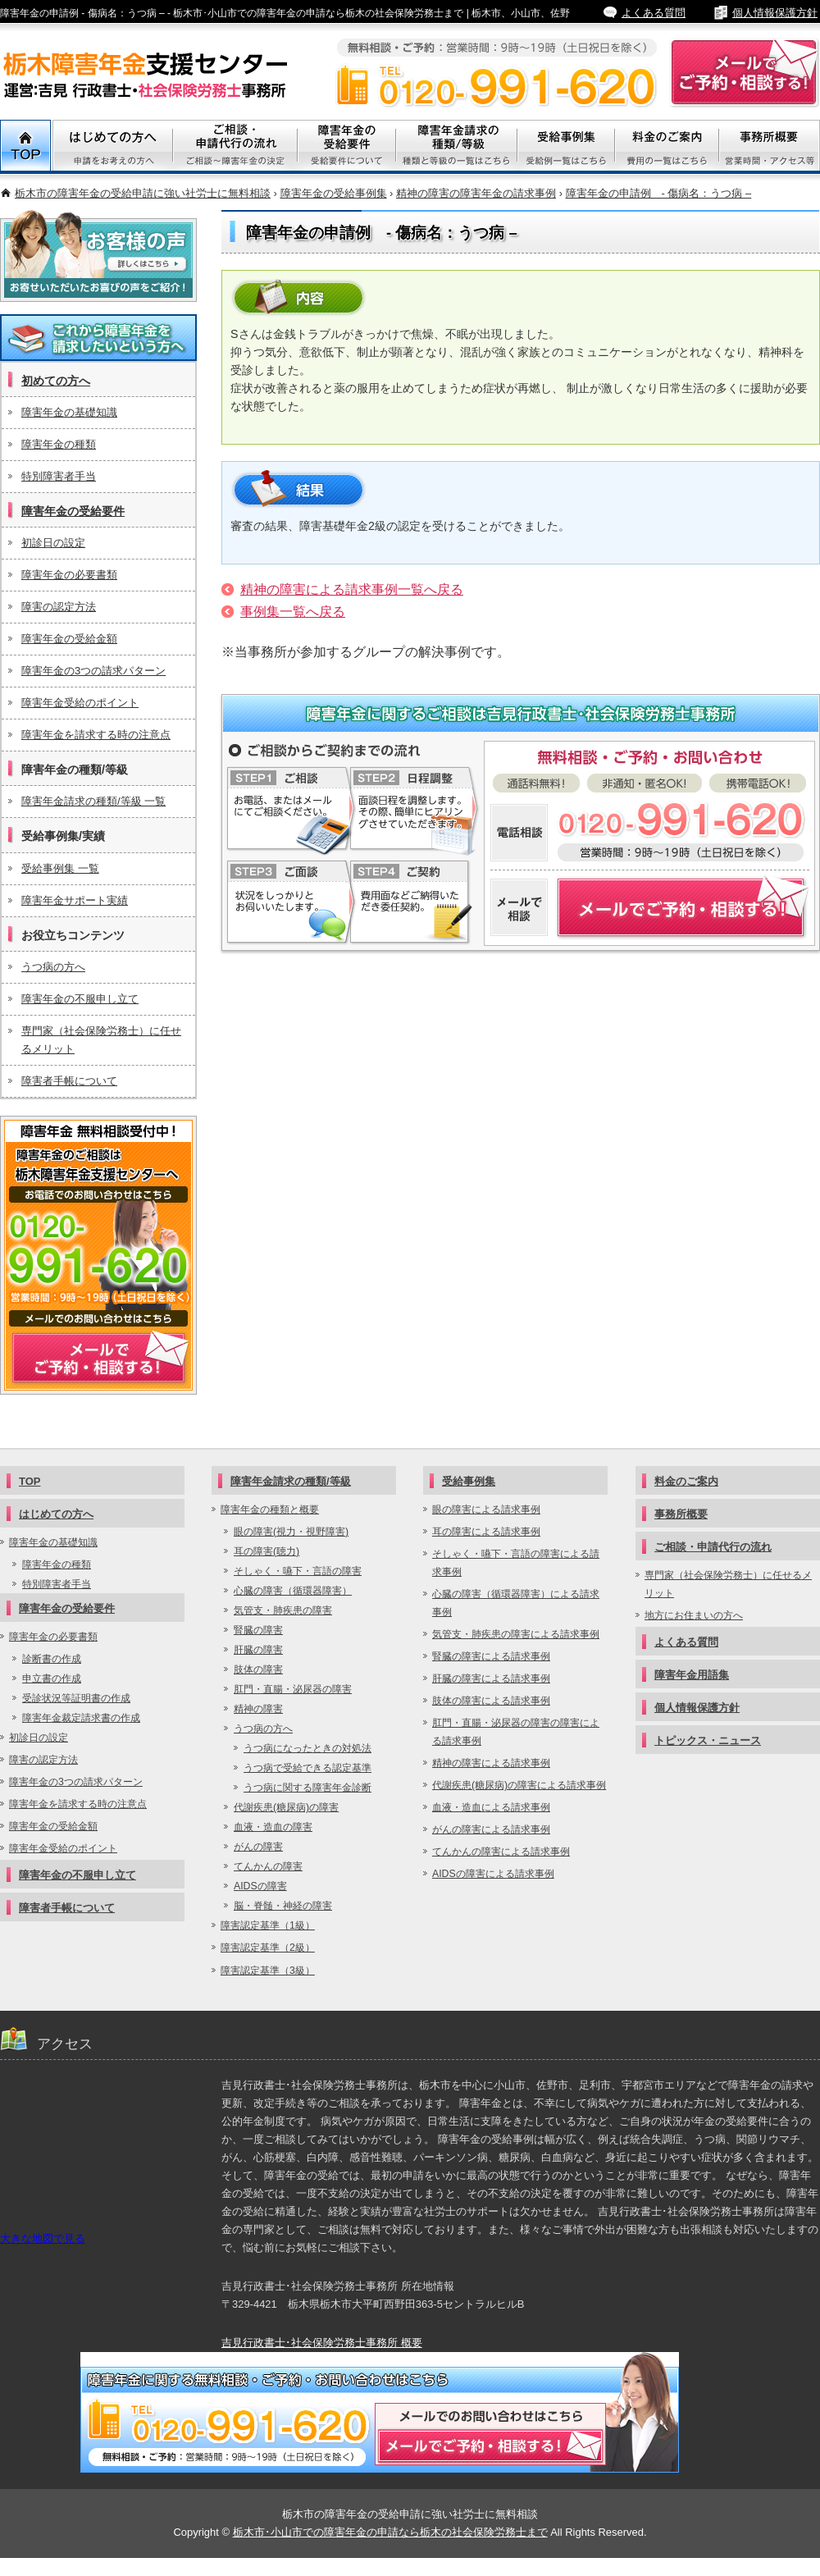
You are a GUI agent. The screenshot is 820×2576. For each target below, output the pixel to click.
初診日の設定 (53, 543)
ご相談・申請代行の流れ (713, 1547)
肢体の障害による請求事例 (491, 1700)
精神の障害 (258, 1709)
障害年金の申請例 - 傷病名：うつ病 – (659, 193)
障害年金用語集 (691, 1675)
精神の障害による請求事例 (491, 1763)
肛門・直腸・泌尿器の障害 (293, 1689)
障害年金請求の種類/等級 (456, 147)
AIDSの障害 (260, 1886)
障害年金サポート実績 (74, 900)
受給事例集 (566, 147)
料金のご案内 (667, 147)
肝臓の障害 (258, 1650)
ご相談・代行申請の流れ (235, 147)
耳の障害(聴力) (266, 1551)
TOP (26, 147)
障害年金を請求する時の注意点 (96, 734)
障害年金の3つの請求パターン (93, 671)
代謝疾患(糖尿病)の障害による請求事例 (519, 1785)
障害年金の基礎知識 (69, 412)
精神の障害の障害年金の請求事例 (476, 193)
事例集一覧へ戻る (292, 612)
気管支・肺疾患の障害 (283, 1610)
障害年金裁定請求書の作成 (81, 1718)
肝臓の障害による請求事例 (491, 1678)
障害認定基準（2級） (268, 1947)
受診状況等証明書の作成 (76, 1698)
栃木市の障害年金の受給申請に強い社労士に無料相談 (143, 193)
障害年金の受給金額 (69, 639)
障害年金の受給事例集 (333, 193)
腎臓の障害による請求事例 (491, 1656)
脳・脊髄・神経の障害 (283, 1905)
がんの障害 (258, 1846)
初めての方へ (55, 380)
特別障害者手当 (58, 476)
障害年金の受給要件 (73, 511)
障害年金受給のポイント (80, 703)
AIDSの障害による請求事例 (493, 1873)
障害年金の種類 (58, 444)
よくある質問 (654, 13)
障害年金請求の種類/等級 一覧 (93, 801)
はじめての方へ (56, 1514)
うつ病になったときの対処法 (307, 1748)
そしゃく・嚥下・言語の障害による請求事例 (515, 1563)
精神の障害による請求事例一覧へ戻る (351, 589)
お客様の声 (98, 256)
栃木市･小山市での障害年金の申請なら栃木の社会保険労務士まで (390, 2532)
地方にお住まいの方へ (694, 1615)
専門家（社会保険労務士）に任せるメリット (101, 1040)
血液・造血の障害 (273, 1827)
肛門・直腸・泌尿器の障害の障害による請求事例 (515, 1732)
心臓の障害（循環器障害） (293, 1590)
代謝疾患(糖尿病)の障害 (286, 1807)
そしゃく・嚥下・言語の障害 (298, 1571)
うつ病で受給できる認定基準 (307, 1768)
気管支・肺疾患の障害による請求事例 (515, 1634)
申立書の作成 (51, 1678)
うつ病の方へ (53, 967)
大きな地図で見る (42, 2238)
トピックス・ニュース (707, 1740)
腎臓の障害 (258, 1630)
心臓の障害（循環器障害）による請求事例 (515, 1603)
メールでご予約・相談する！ (98, 1255)
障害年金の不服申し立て (80, 999)
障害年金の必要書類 (69, 575)
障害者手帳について (69, 1081)
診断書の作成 (51, 1659)
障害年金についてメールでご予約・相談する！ (649, 908)
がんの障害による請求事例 (491, 1829)
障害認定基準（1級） (268, 1925)
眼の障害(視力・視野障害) (291, 1531)
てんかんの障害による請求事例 (501, 1851)
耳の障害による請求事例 (486, 1531)
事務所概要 (769, 147)
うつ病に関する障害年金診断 (307, 1787)
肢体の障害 (258, 1669)
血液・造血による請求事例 (491, 1807)
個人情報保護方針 (775, 13)
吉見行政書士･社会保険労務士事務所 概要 (321, 2342)
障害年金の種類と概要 (270, 1509)
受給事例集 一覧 (60, 868)
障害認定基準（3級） (268, 1970)
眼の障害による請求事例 (486, 1509)
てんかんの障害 (268, 1866)
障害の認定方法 (58, 607)
